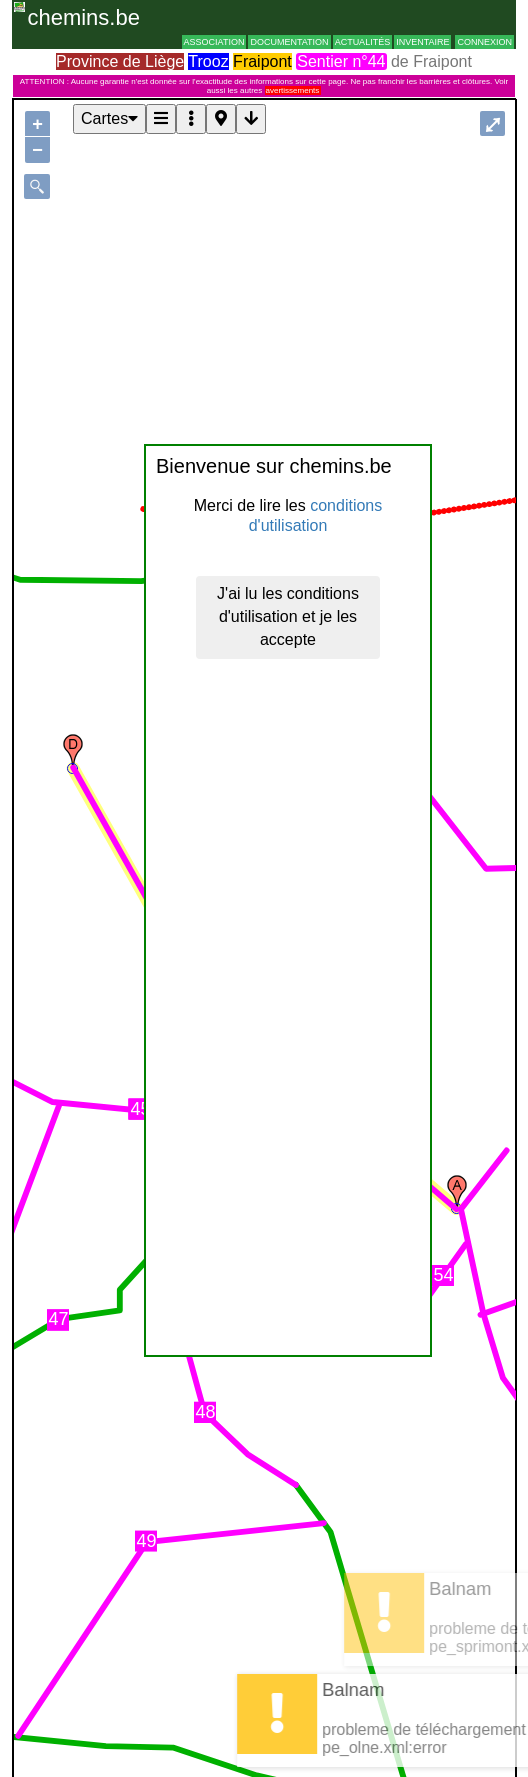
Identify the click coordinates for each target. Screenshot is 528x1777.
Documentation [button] (289, 42)
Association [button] (214, 42)
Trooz (208, 61)
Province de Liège (120, 61)
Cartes (109, 118)
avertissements (293, 90)
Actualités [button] (363, 42)
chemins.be (83, 17)
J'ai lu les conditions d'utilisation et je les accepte (288, 616)
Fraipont (262, 61)
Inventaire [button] (422, 42)
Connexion (484, 42)
